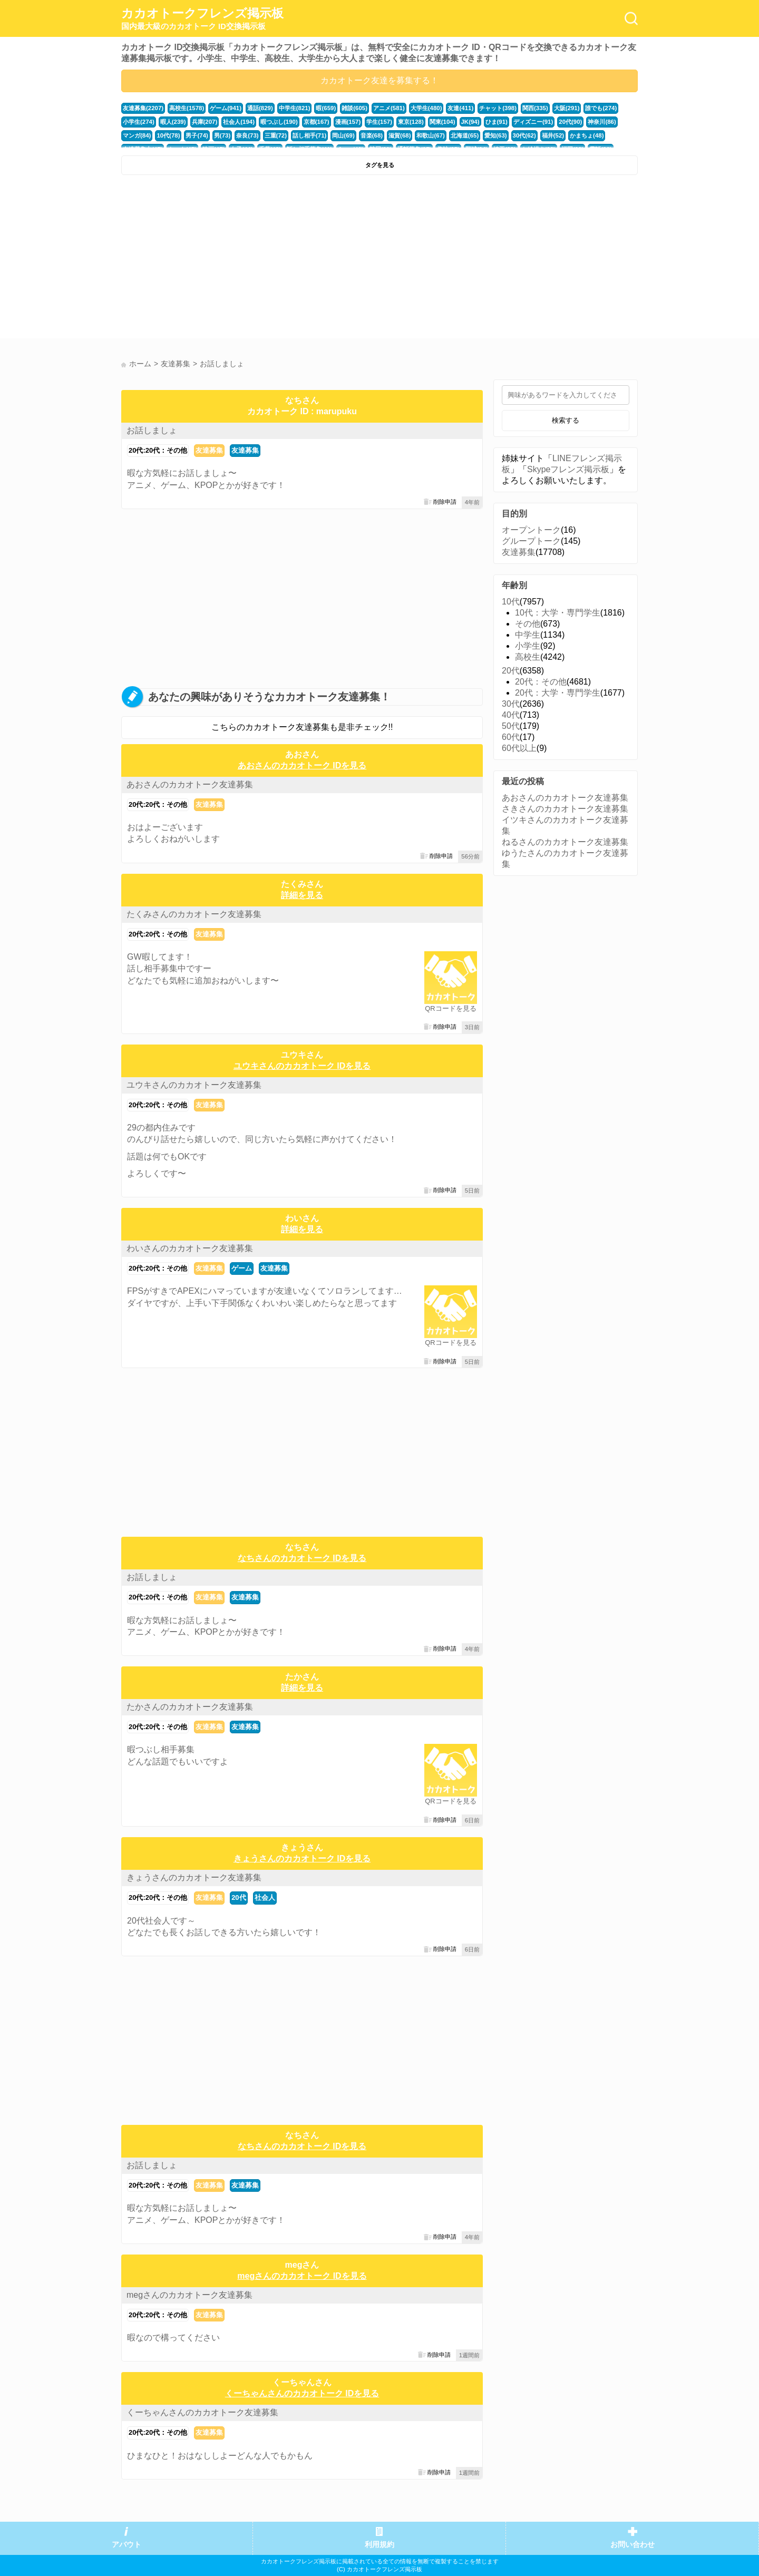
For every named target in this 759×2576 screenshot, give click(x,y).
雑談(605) (354, 108)
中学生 (527, 634)
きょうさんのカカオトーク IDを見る (302, 1858)
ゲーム (241, 1268)
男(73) (221, 135)
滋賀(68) (398, 135)
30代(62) (522, 135)
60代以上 (519, 748)
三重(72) (275, 135)
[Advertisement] (249, 259)
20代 (238, 1897)
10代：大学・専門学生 (557, 612)
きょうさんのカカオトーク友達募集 (193, 1877)
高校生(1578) (186, 108)
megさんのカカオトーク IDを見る (301, 2275)
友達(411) (459, 108)
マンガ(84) (137, 135)
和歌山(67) (430, 135)
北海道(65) (464, 135)
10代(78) (168, 135)
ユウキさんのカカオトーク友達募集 (193, 1084)
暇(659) (325, 108)
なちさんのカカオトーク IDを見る (302, 1558)
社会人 (265, 1897)
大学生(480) (425, 108)
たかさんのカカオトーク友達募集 (189, 1706)
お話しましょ (151, 430)
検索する (565, 420)
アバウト (126, 2545)
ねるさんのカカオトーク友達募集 (565, 841)
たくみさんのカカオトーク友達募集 (193, 914)
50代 (511, 725)
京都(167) (316, 122)
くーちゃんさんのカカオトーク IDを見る (302, 2393)
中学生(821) (294, 108)
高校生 (527, 656)
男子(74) (197, 135)
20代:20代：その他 (158, 450)
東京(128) (410, 122)
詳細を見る (302, 895)
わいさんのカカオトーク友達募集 (189, 1248)
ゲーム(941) (225, 108)
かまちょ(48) (585, 135)
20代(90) (568, 122)
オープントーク (531, 529)
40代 (511, 714)
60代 (511, 737)
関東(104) (441, 122)
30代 (511, 703)
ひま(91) (495, 122)
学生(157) (379, 122)
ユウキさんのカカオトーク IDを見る (302, 1065)
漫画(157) (347, 122)
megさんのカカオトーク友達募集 (189, 2294)
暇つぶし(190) (278, 122)
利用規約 (379, 2545)
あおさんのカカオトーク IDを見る (302, 765)
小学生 (527, 645)
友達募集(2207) (143, 108)
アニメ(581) (388, 108)
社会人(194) (239, 122)
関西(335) (534, 108)
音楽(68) (370, 135)
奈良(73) (247, 135)
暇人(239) (173, 122)
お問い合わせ (632, 2545)
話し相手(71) (309, 135)
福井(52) (551, 135)
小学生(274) (138, 122)
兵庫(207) (204, 122)
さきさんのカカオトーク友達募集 (565, 808)
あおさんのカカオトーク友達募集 (189, 784)
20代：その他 (541, 681)
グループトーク (531, 540)
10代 (511, 601)
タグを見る (379, 165)
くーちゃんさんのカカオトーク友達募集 (202, 2412)
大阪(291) (565, 108)
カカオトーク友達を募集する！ (379, 80)
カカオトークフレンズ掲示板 (202, 19)
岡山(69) (343, 135)
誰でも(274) (600, 108)
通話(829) (260, 108)
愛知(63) (494, 135)
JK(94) (469, 122)
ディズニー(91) (531, 122)
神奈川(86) (600, 122)
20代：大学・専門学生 (557, 692)
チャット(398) (496, 108)
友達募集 (209, 450)
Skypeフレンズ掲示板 (568, 469)
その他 (527, 623)
